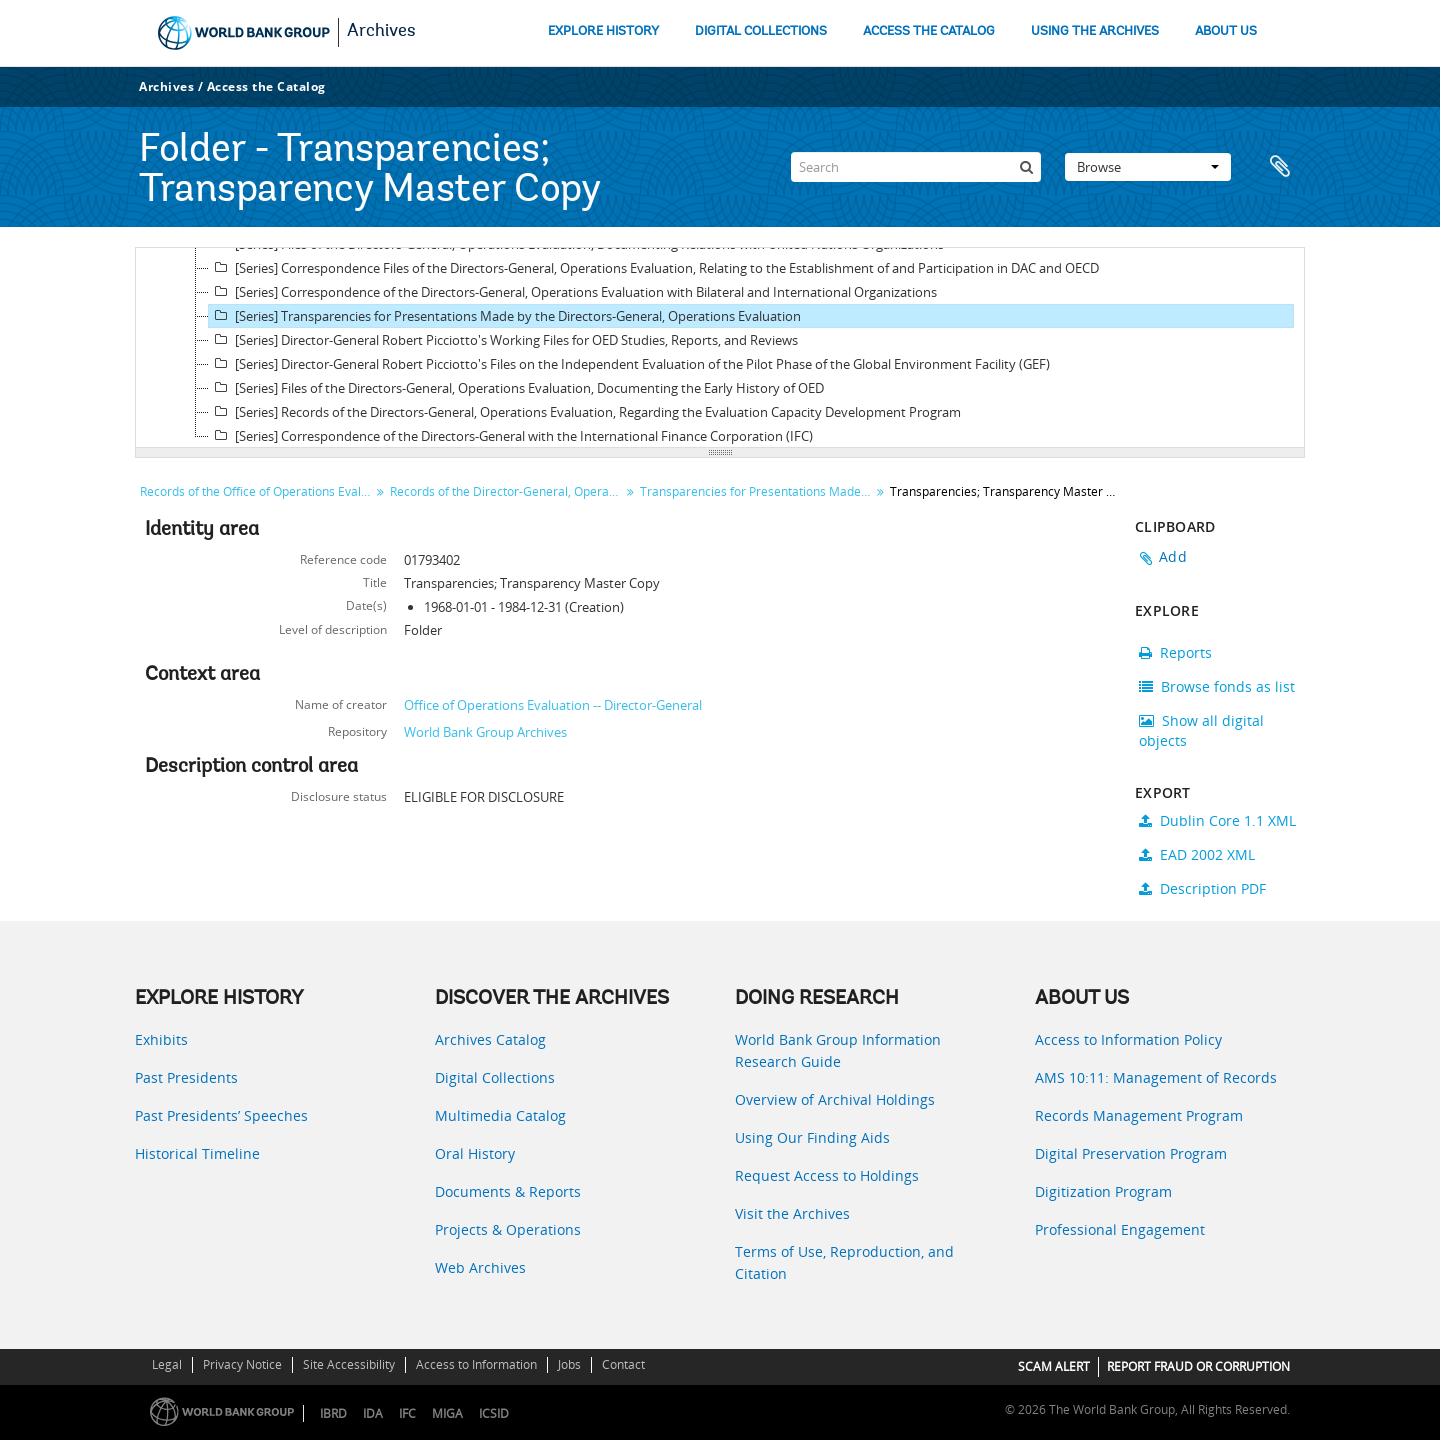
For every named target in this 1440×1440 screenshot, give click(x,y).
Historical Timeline (197, 1153)
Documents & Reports (508, 1191)
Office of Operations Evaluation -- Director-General (553, 705)
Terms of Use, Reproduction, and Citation (844, 1262)
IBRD (333, 1413)
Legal (167, 1364)
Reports (1175, 652)
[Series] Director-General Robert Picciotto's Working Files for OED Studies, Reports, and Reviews (503, 340)
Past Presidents (186, 1077)
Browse (1148, 167)
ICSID (494, 1413)
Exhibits (161, 1039)
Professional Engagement (1120, 1229)
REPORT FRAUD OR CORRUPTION (1198, 1366)
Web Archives (480, 1267)
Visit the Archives (792, 1213)
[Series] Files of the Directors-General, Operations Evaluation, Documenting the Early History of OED (516, 388)
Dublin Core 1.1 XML (1217, 820)
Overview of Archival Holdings (835, 1099)
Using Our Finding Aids (812, 1137)
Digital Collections (495, 1077)
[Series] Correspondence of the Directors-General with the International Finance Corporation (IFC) (511, 436)
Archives (381, 32)
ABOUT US (1226, 31)
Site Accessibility (349, 1364)
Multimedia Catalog (500, 1115)
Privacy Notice (242, 1364)
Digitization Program (1103, 1191)
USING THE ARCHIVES (1095, 31)
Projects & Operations (508, 1229)
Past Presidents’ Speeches (221, 1115)
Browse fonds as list (1217, 686)
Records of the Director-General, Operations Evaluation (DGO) (507, 491)
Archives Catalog (490, 1039)
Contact (623, 1364)
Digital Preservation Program (1131, 1153)
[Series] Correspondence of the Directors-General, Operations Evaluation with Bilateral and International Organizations (573, 292)
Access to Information (476, 1364)
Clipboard (1280, 167)
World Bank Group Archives (485, 732)
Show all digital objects (1201, 730)
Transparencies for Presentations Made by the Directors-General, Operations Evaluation (757, 491)
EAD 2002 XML (1197, 854)
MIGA (447, 1413)
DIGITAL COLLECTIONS (761, 31)
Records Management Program (1139, 1115)
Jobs (569, 1364)
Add (1173, 556)
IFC (407, 1413)
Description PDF (1202, 888)
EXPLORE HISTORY (603, 31)
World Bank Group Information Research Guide (838, 1050)
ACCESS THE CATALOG (929, 31)
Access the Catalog (266, 86)
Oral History (475, 1153)
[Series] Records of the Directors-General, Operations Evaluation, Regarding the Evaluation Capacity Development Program (585, 412)
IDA (373, 1413)
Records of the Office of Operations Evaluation (257, 491)
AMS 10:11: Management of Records (1156, 1077)
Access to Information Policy (1128, 1039)
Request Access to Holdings (827, 1175)
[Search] (916, 167)
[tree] (720, 348)
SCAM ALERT (1054, 1366)
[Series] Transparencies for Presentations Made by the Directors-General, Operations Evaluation (505, 316)
